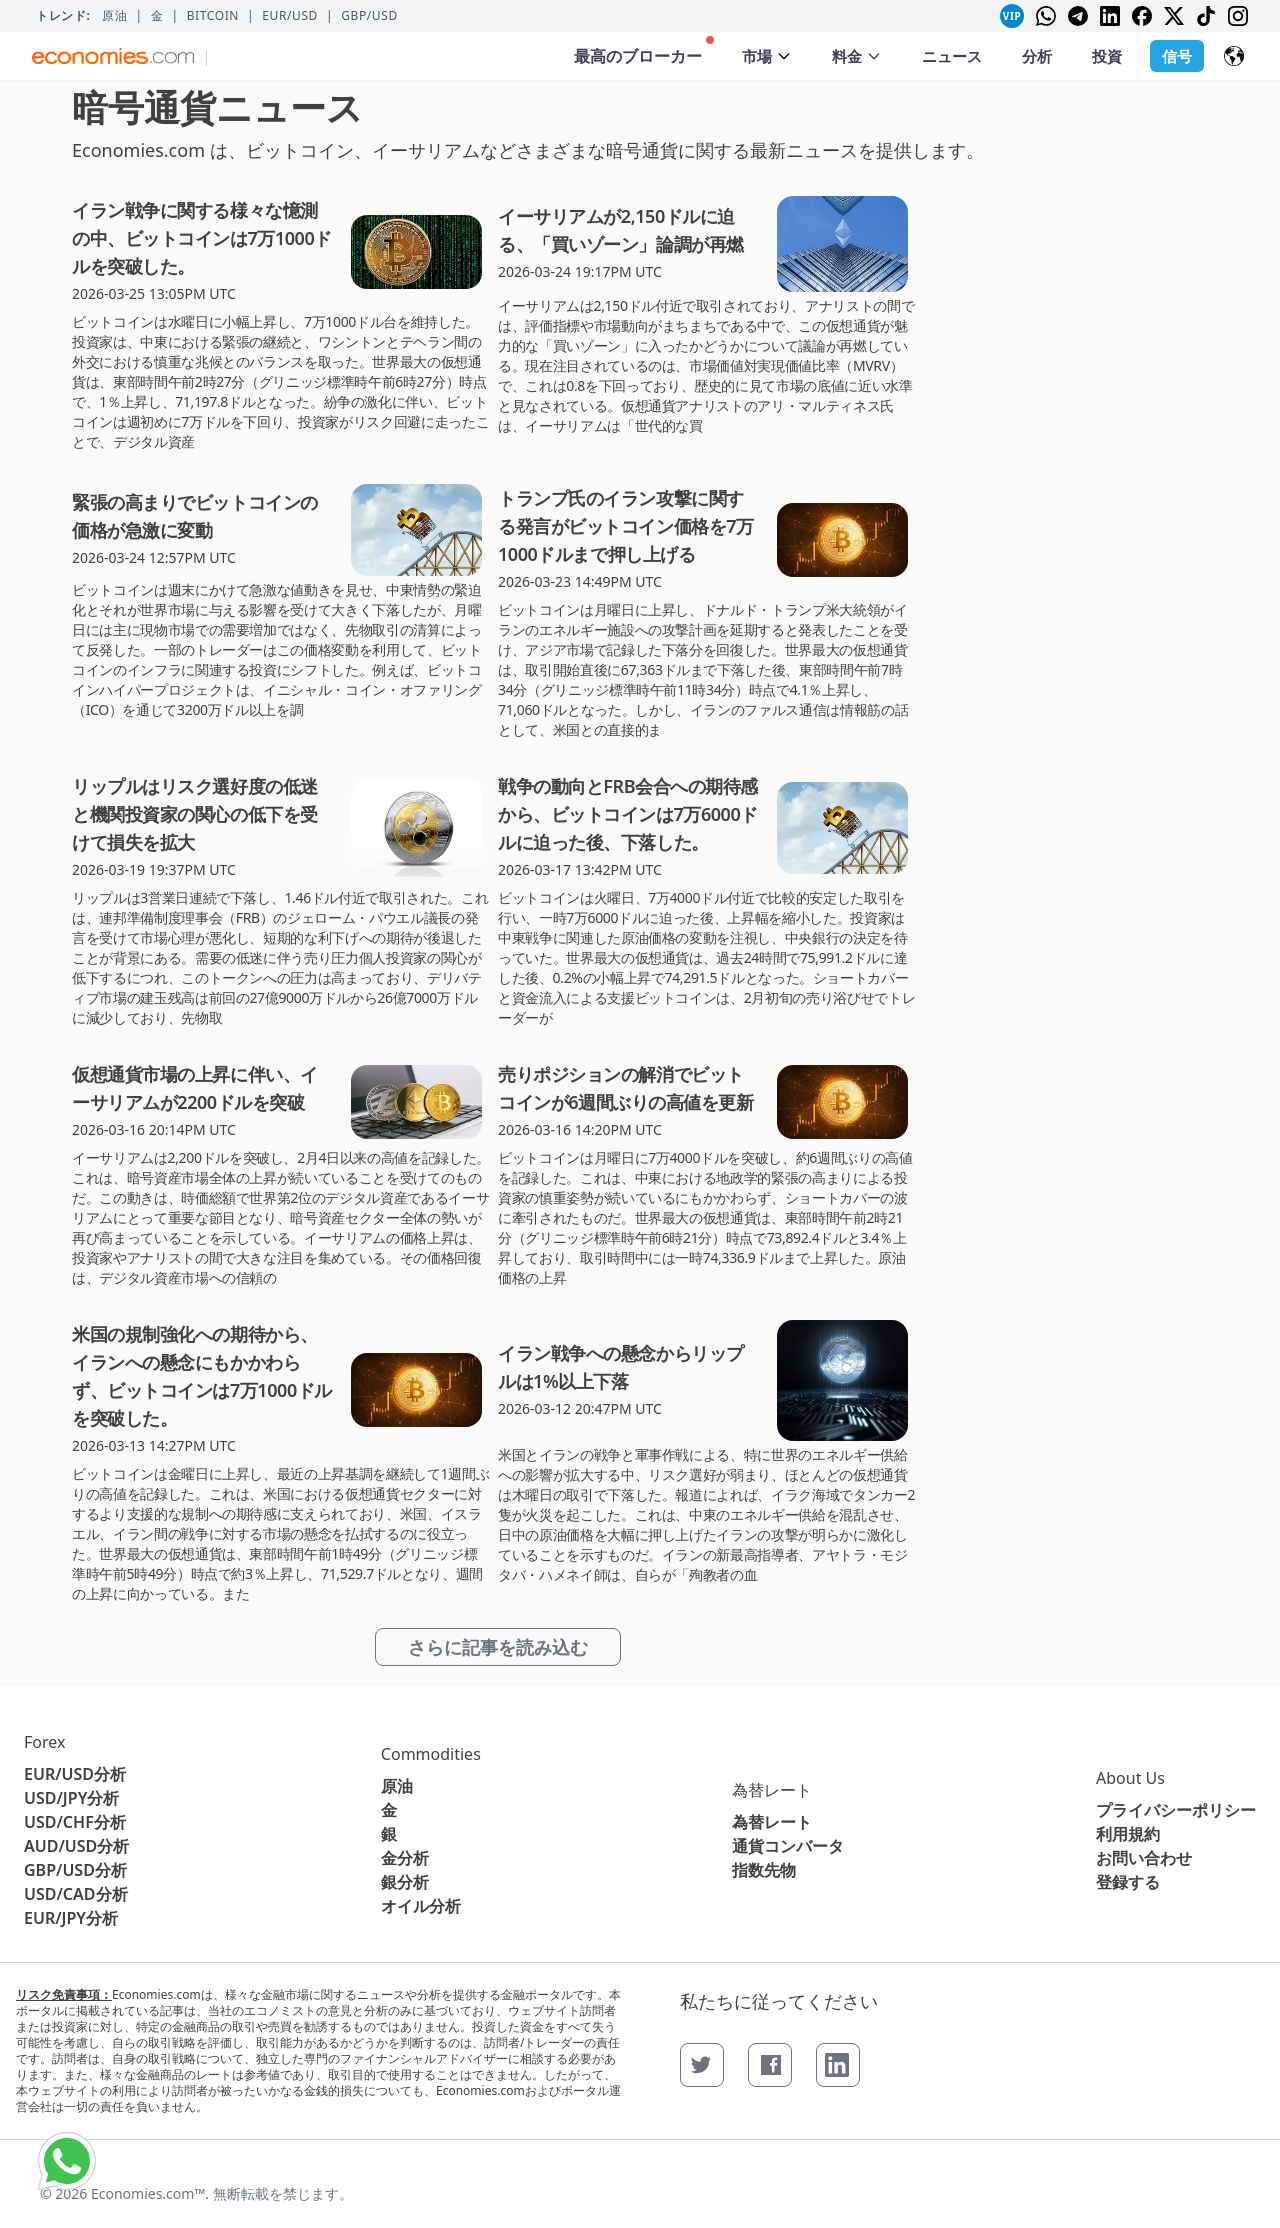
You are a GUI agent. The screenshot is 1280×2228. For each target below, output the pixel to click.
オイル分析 (421, 1906)
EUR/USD (290, 16)
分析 (1037, 56)
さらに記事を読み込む (498, 1647)
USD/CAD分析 (76, 1894)
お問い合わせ (1144, 1858)
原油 (114, 16)
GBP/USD (369, 16)
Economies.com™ (148, 2193)
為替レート (772, 1790)
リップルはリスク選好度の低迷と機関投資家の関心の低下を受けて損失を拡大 (195, 814)
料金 (857, 56)
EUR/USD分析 (75, 1774)
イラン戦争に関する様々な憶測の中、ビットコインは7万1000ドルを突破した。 (202, 238)
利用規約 (1128, 1834)
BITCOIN (213, 16)
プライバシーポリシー (1176, 1810)
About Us (1130, 1778)
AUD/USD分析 (76, 1846)
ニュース (952, 56)
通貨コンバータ (788, 1846)
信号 (1177, 56)
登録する (1128, 1882)
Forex (44, 1742)
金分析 (405, 1858)
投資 (1107, 56)
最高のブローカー (644, 51)
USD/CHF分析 (75, 1822)
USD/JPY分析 (71, 1798)
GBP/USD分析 (75, 1870)
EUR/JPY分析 (71, 1918)
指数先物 (764, 1870)
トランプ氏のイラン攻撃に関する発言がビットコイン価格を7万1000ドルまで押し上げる (626, 526)
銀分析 (405, 1882)
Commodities (431, 1754)
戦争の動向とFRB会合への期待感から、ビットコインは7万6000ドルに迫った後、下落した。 (628, 814)
